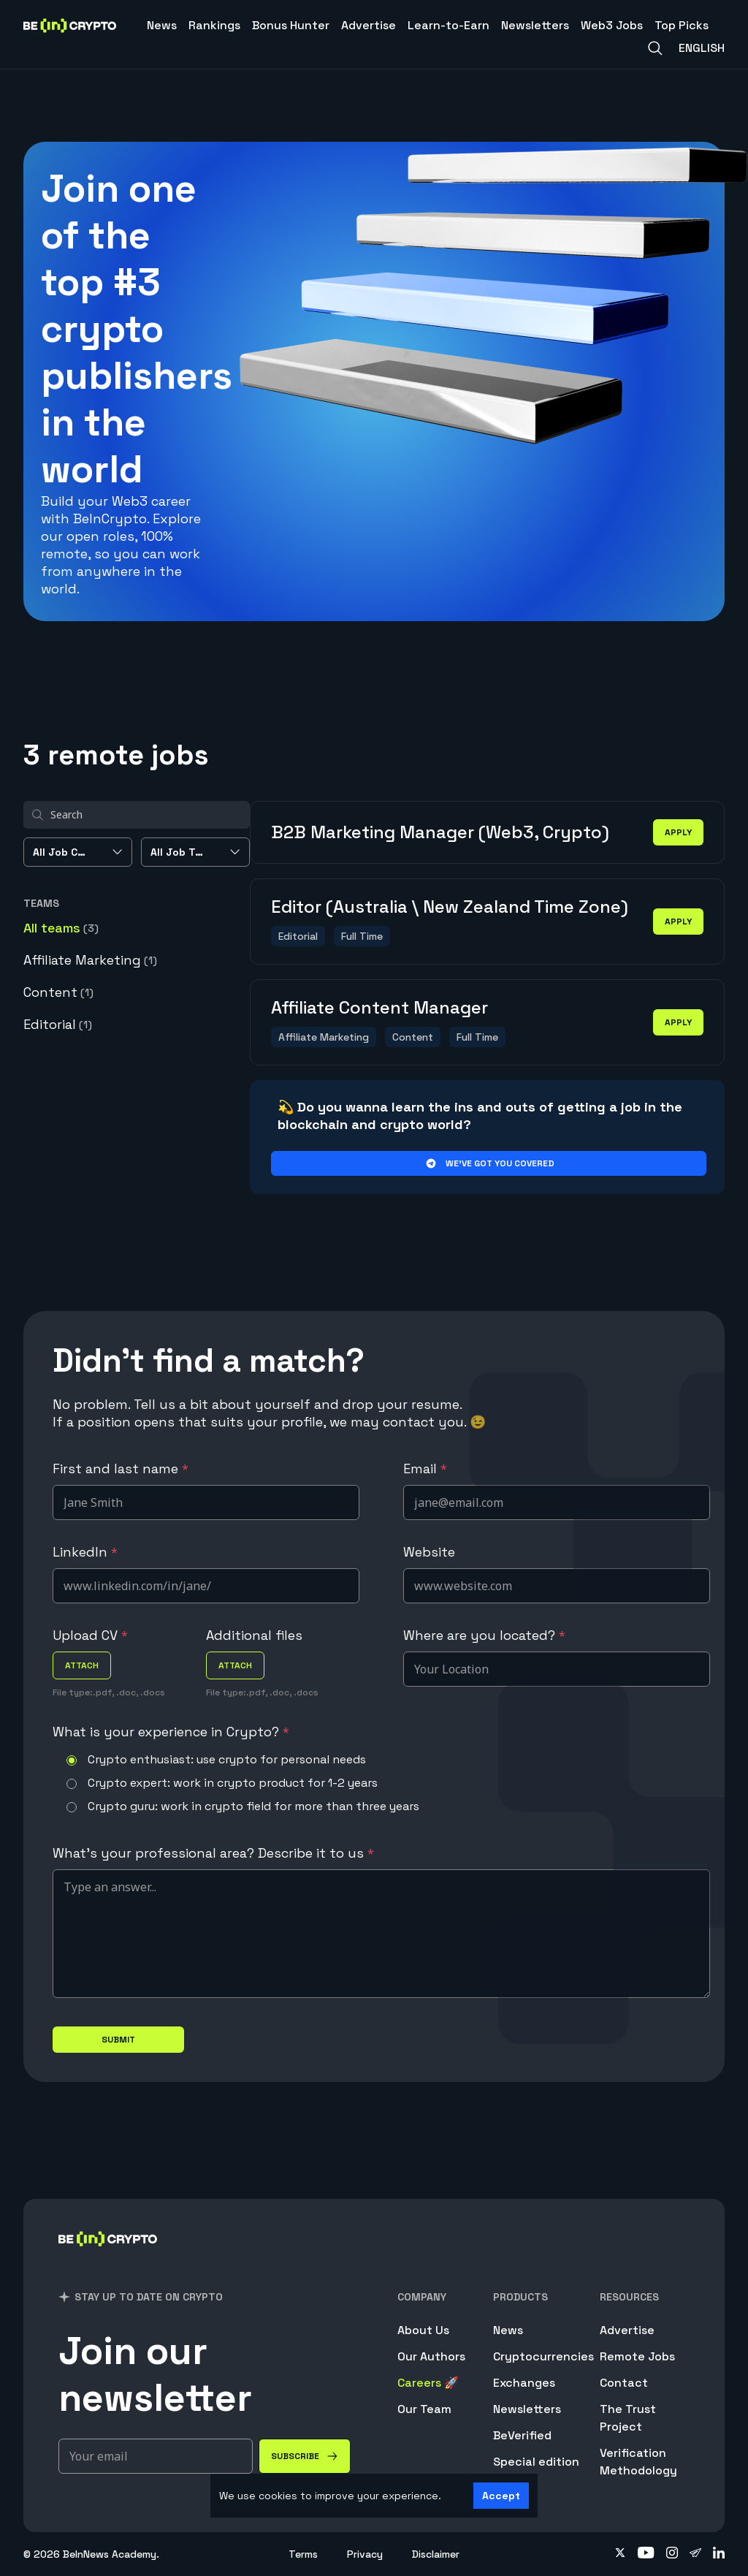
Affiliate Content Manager (379, 1007)
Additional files (254, 1635)
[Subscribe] (305, 2456)
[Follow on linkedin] (719, 2554)
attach (81, 1665)
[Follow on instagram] (672, 2554)
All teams (61, 927)
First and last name (120, 1468)
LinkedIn (85, 1551)
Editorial (57, 1024)
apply (678, 832)
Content (58, 992)
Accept (501, 2495)
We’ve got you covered (489, 1163)
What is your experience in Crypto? (171, 1731)
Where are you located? (484, 1635)
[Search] (655, 48)
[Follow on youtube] (646, 2554)
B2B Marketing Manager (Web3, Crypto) (440, 832)
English (702, 48)
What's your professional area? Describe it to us (213, 1852)
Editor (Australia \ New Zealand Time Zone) (449, 906)
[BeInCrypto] (108, 2257)
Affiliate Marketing (90, 959)
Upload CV (90, 1635)
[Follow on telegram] (695, 2554)
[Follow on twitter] (620, 2554)
